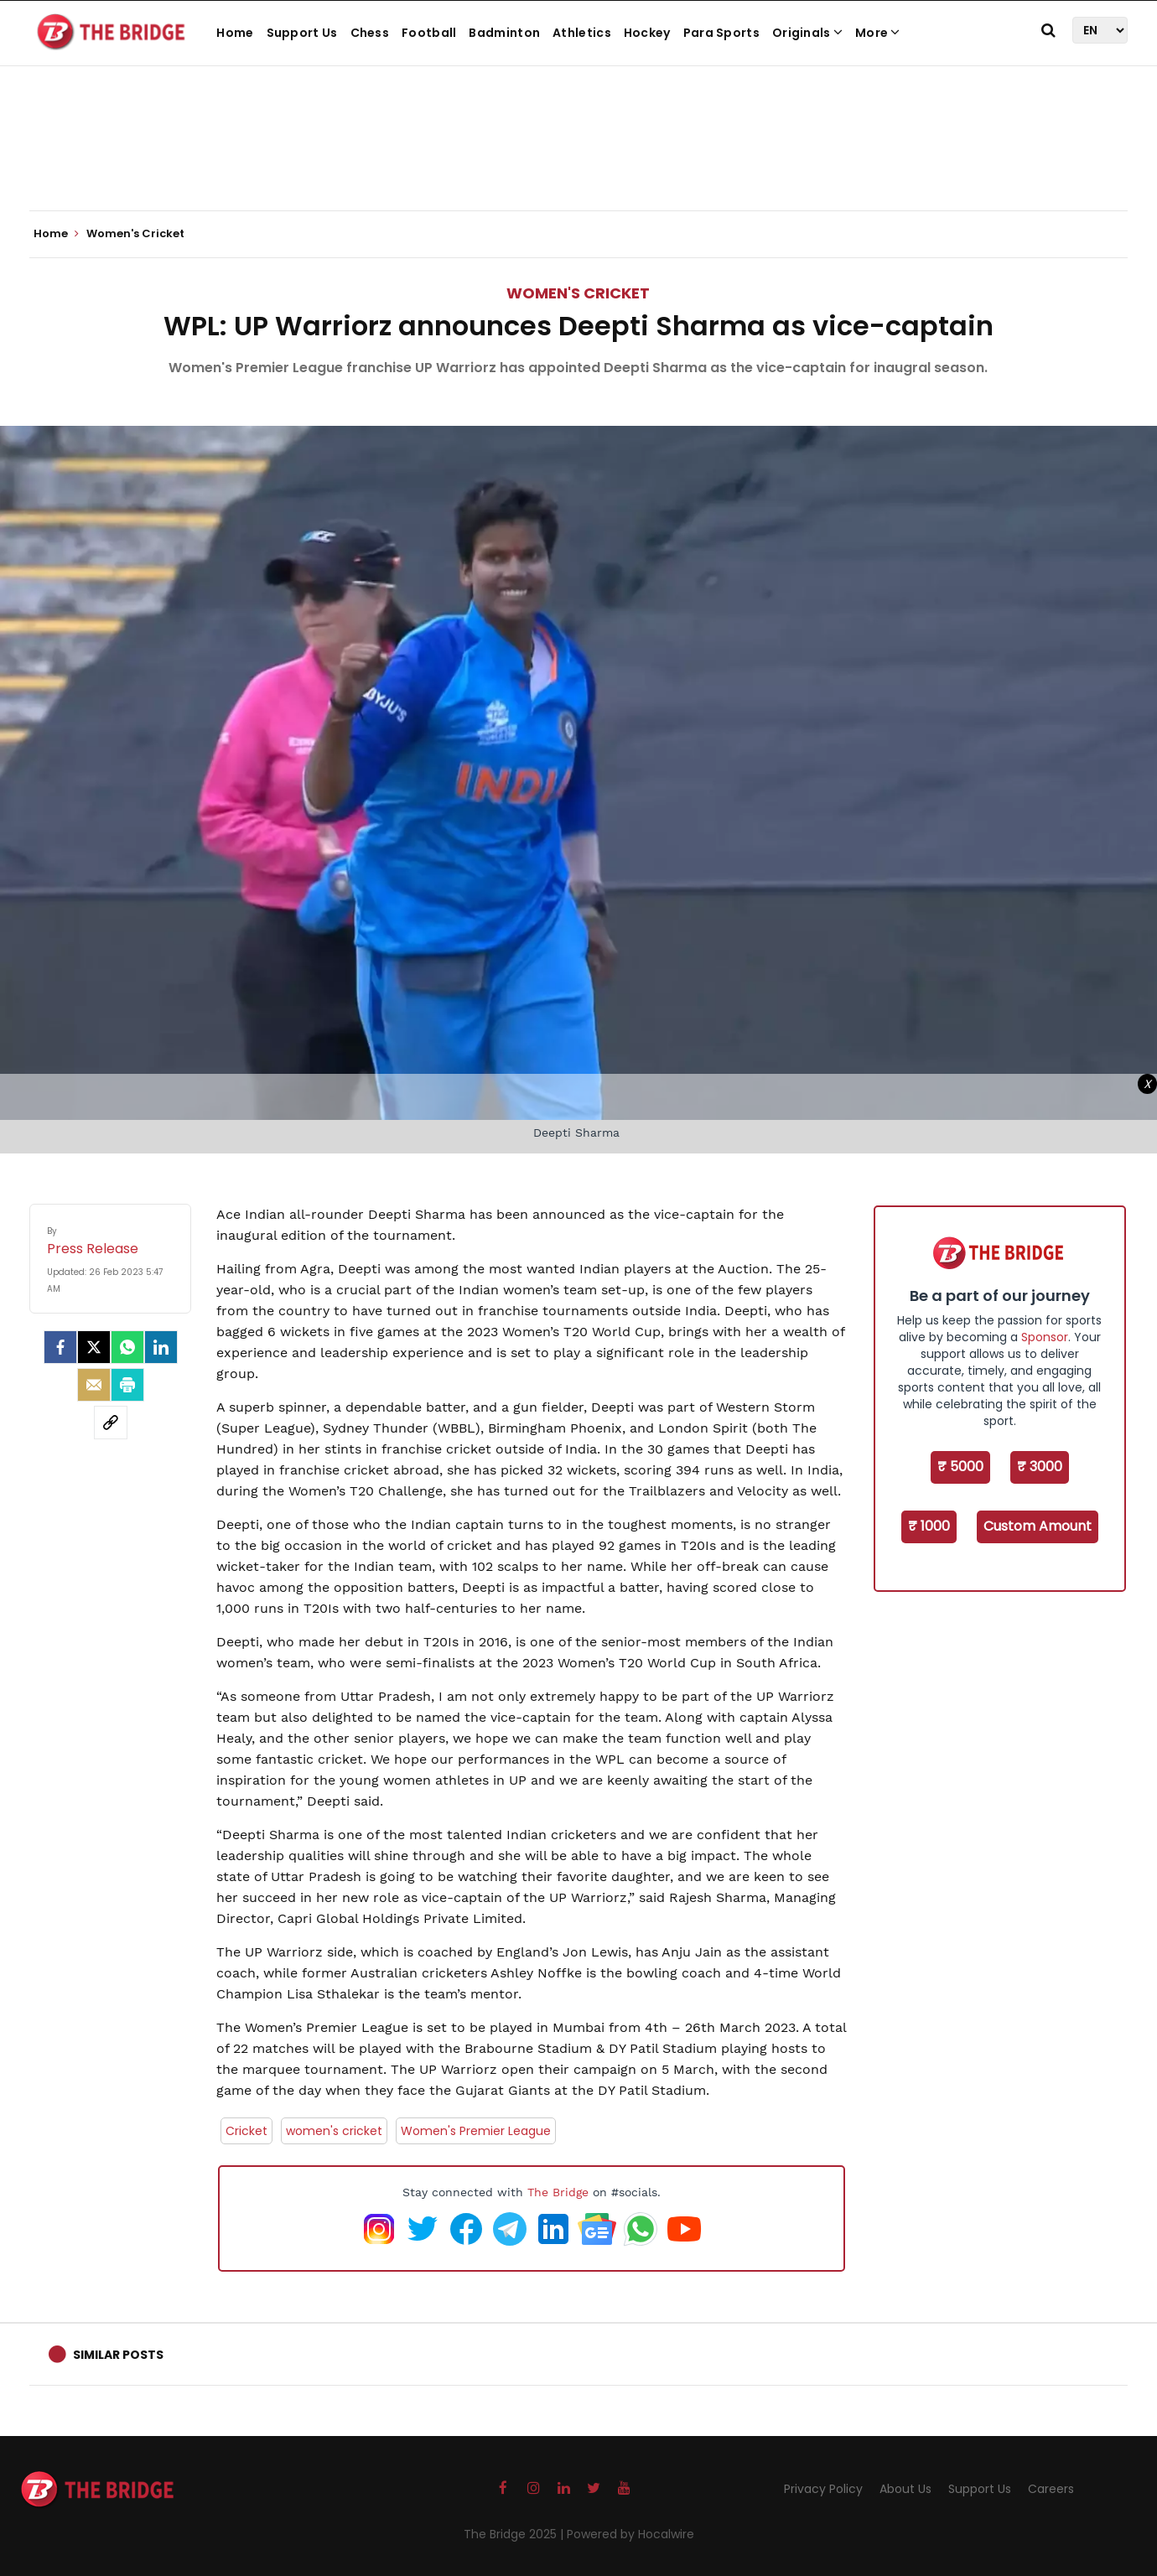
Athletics (582, 32)
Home (234, 32)
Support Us (302, 32)
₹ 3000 (1039, 1466)
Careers (1051, 2488)
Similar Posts (118, 2354)
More (877, 32)
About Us (905, 2488)
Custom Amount (1037, 1526)
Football (429, 32)
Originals (807, 32)
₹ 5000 (960, 1466)
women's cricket (334, 2130)
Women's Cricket (578, 292)
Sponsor (1044, 1337)
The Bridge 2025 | (515, 2534)
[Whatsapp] (127, 1347)
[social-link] (110, 1422)
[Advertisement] (578, 159)
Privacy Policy (823, 2488)
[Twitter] (94, 1347)
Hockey (647, 32)
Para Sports (721, 32)
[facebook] (60, 1347)
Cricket (246, 2130)
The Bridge (558, 2192)
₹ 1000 (929, 1526)
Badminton (504, 32)
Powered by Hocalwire (630, 2534)
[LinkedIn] (161, 1347)
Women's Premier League (476, 2130)
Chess (370, 32)
